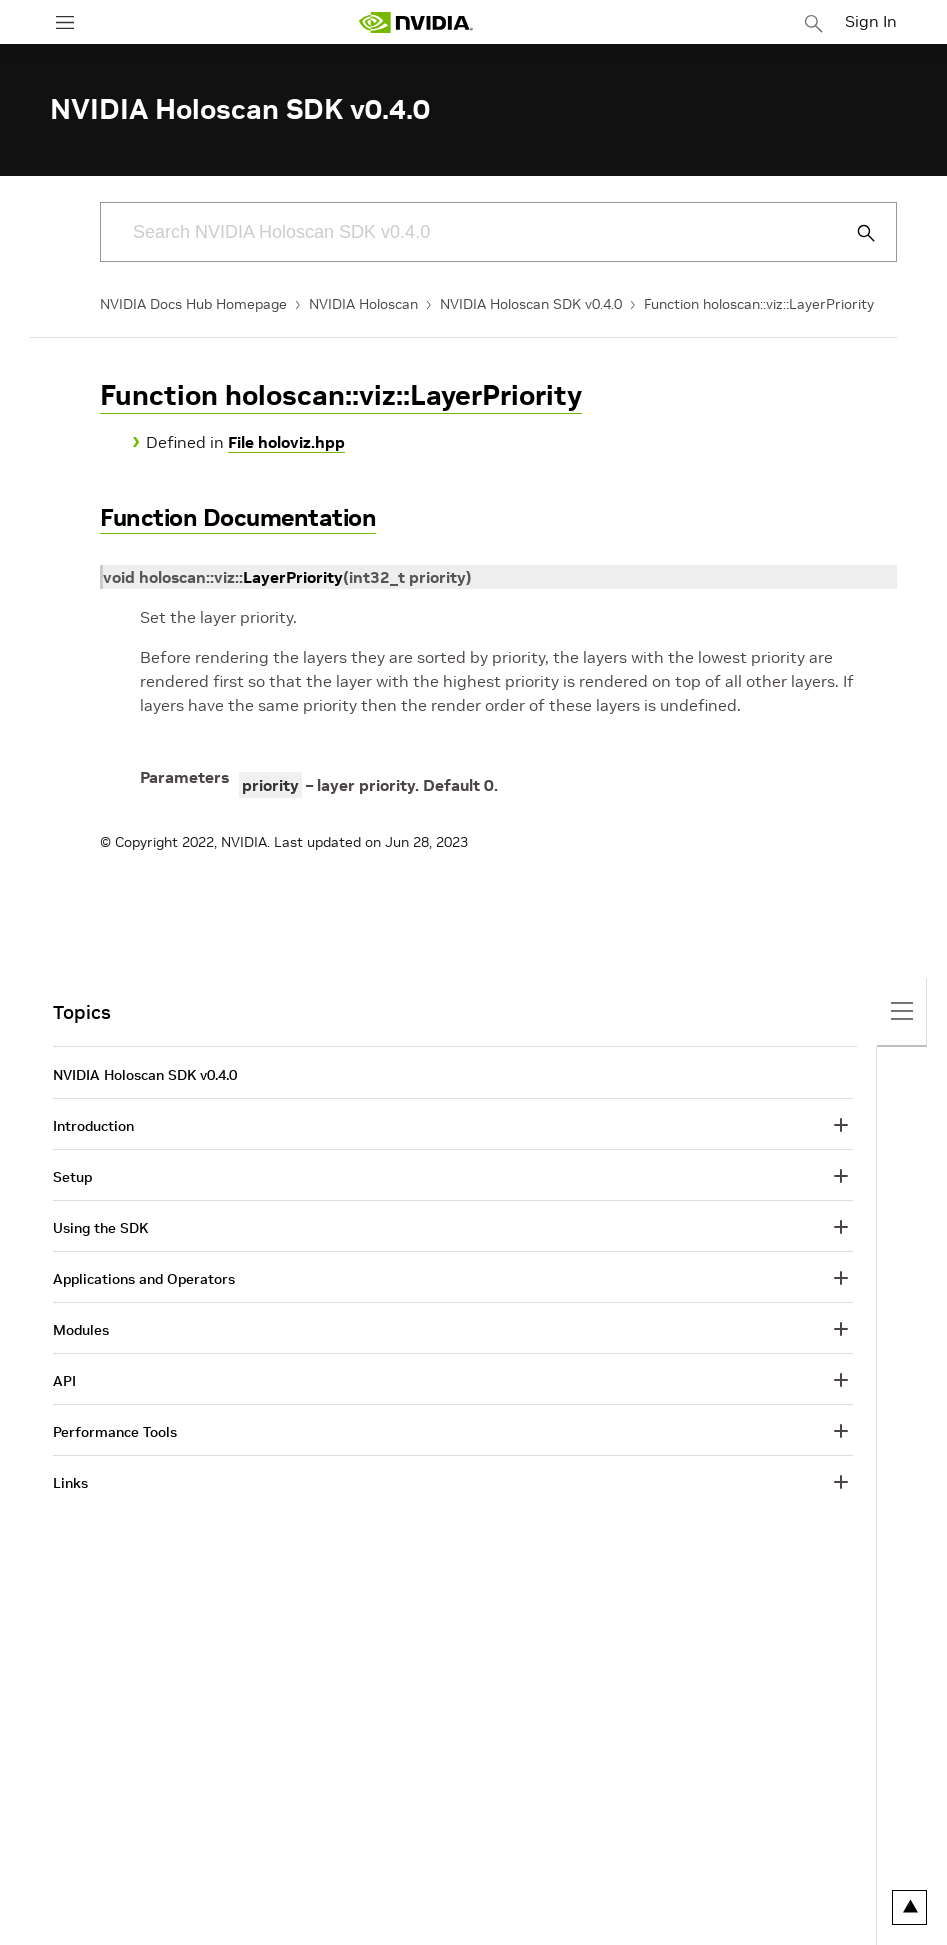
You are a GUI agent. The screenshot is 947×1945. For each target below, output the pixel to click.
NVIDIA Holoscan (363, 304)
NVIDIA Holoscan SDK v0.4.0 (531, 304)
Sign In (871, 21)
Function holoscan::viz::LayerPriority (759, 304)
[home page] (416, 22)
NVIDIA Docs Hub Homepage (193, 304)
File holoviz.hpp (286, 442)
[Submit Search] (855, 233)
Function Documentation (238, 517)
